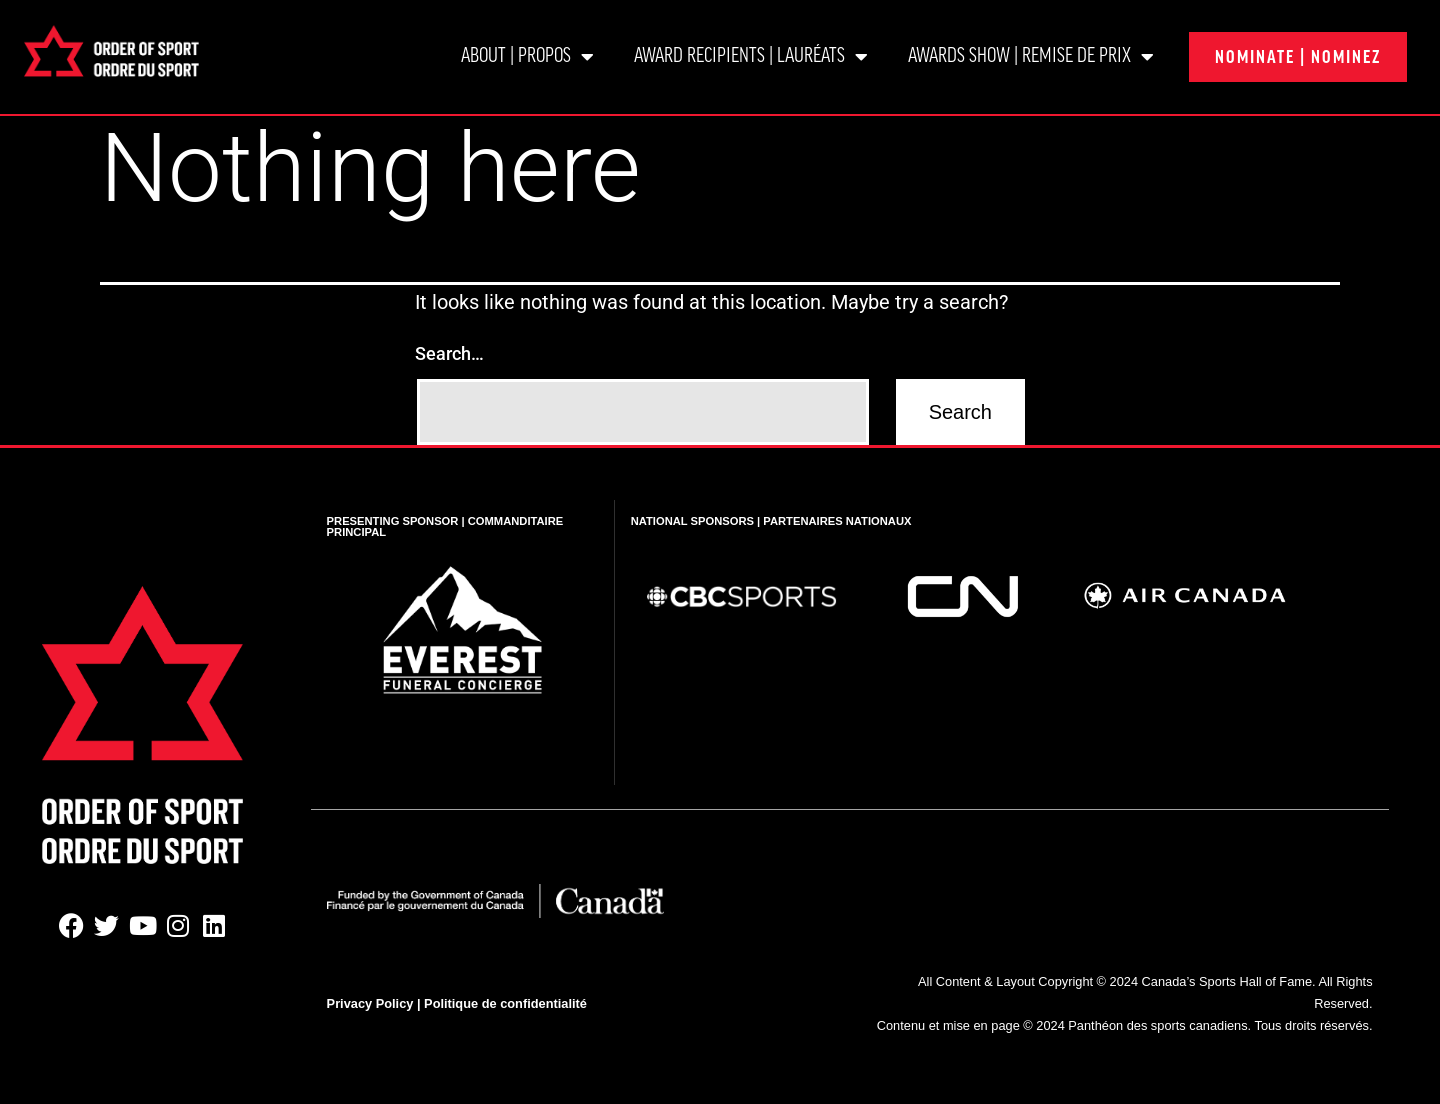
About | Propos (527, 57)
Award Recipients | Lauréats (751, 57)
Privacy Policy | (375, 1003)
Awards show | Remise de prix (1031, 57)
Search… (449, 353)
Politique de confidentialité (505, 1003)
